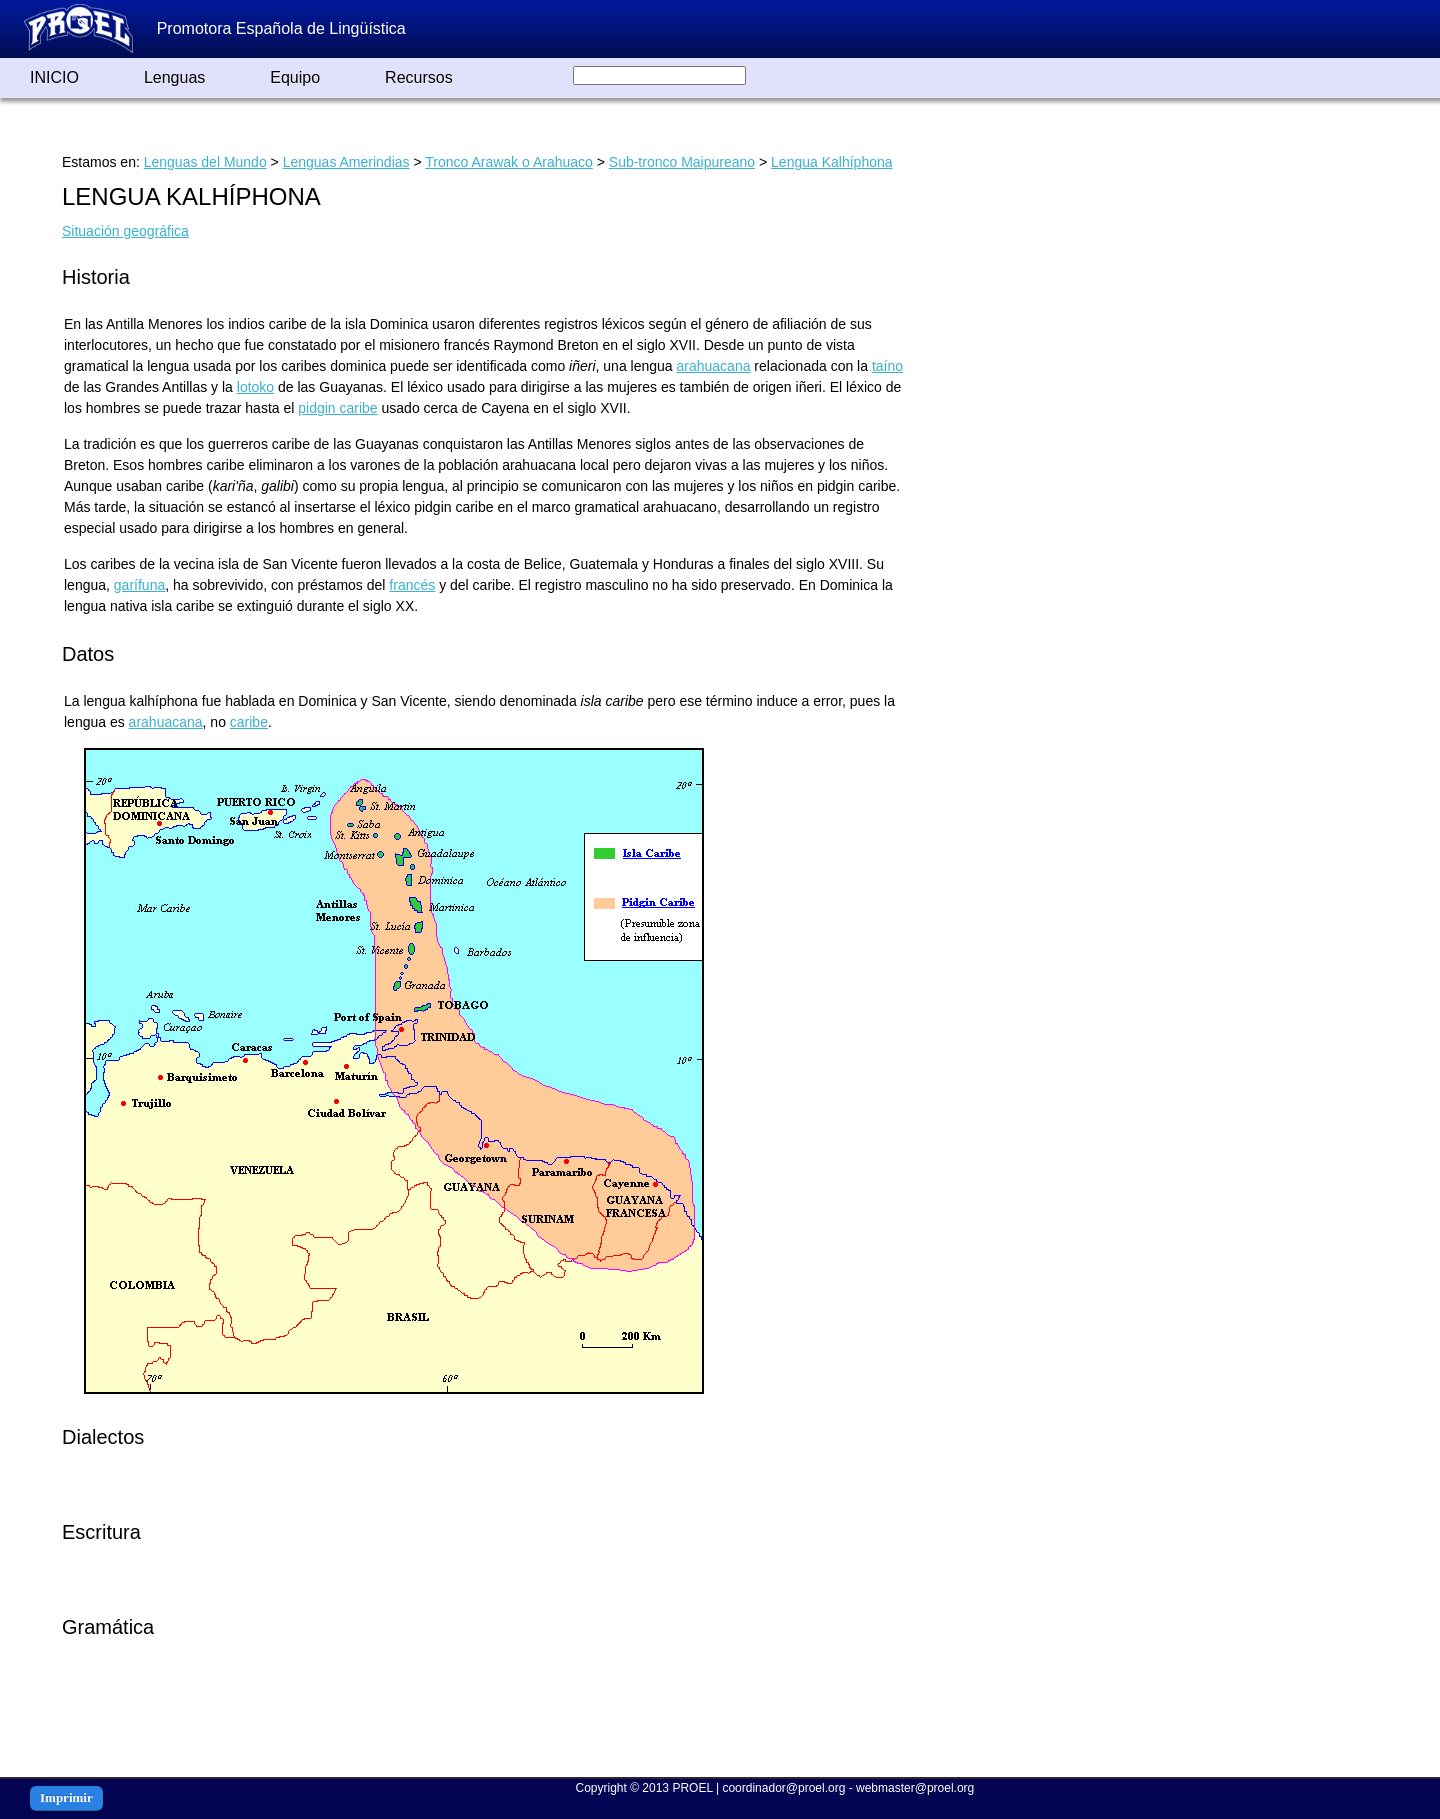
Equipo (295, 77)
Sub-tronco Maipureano (682, 162)
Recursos (419, 77)
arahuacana (714, 366)
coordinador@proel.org (783, 1788)
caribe (249, 722)
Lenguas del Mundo (205, 162)
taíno (887, 366)
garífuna (139, 585)
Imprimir (66, 1797)
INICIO (54, 77)
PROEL (692, 1788)
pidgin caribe (337, 408)
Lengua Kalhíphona (831, 162)
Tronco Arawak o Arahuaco (509, 162)
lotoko (255, 387)
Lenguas (174, 77)
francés (412, 585)
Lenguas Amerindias (346, 162)
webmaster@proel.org (915, 1788)
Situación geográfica (125, 231)
